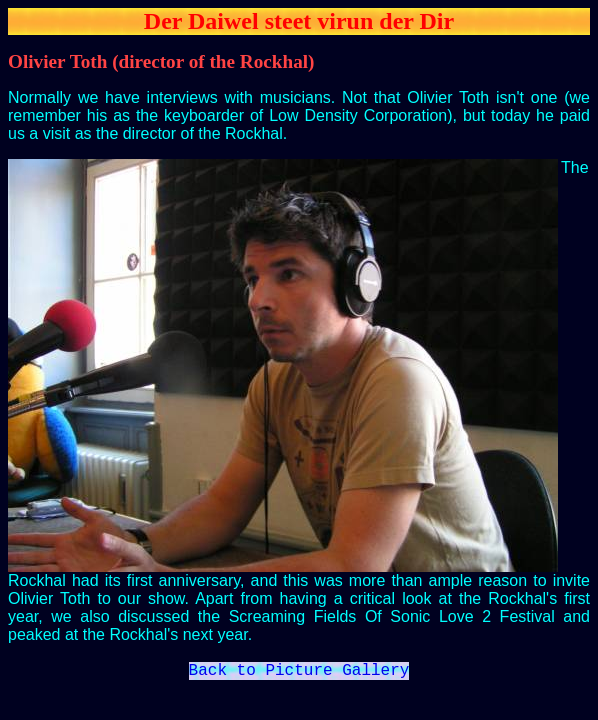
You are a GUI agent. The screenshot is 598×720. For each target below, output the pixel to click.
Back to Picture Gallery (299, 673)
